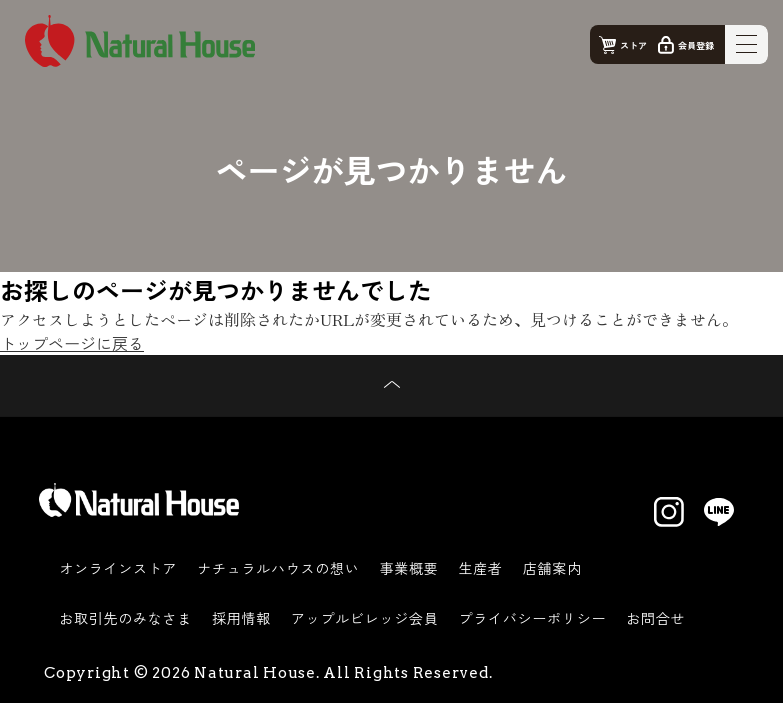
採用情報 (241, 618)
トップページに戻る (72, 343)
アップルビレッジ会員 (365, 618)
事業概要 (409, 568)
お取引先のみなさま (125, 618)
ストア (633, 45)
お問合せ (655, 618)
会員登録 (696, 45)
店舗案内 (552, 568)
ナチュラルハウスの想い (278, 568)
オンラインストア (118, 568)
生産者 (481, 568)
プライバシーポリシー (533, 618)
